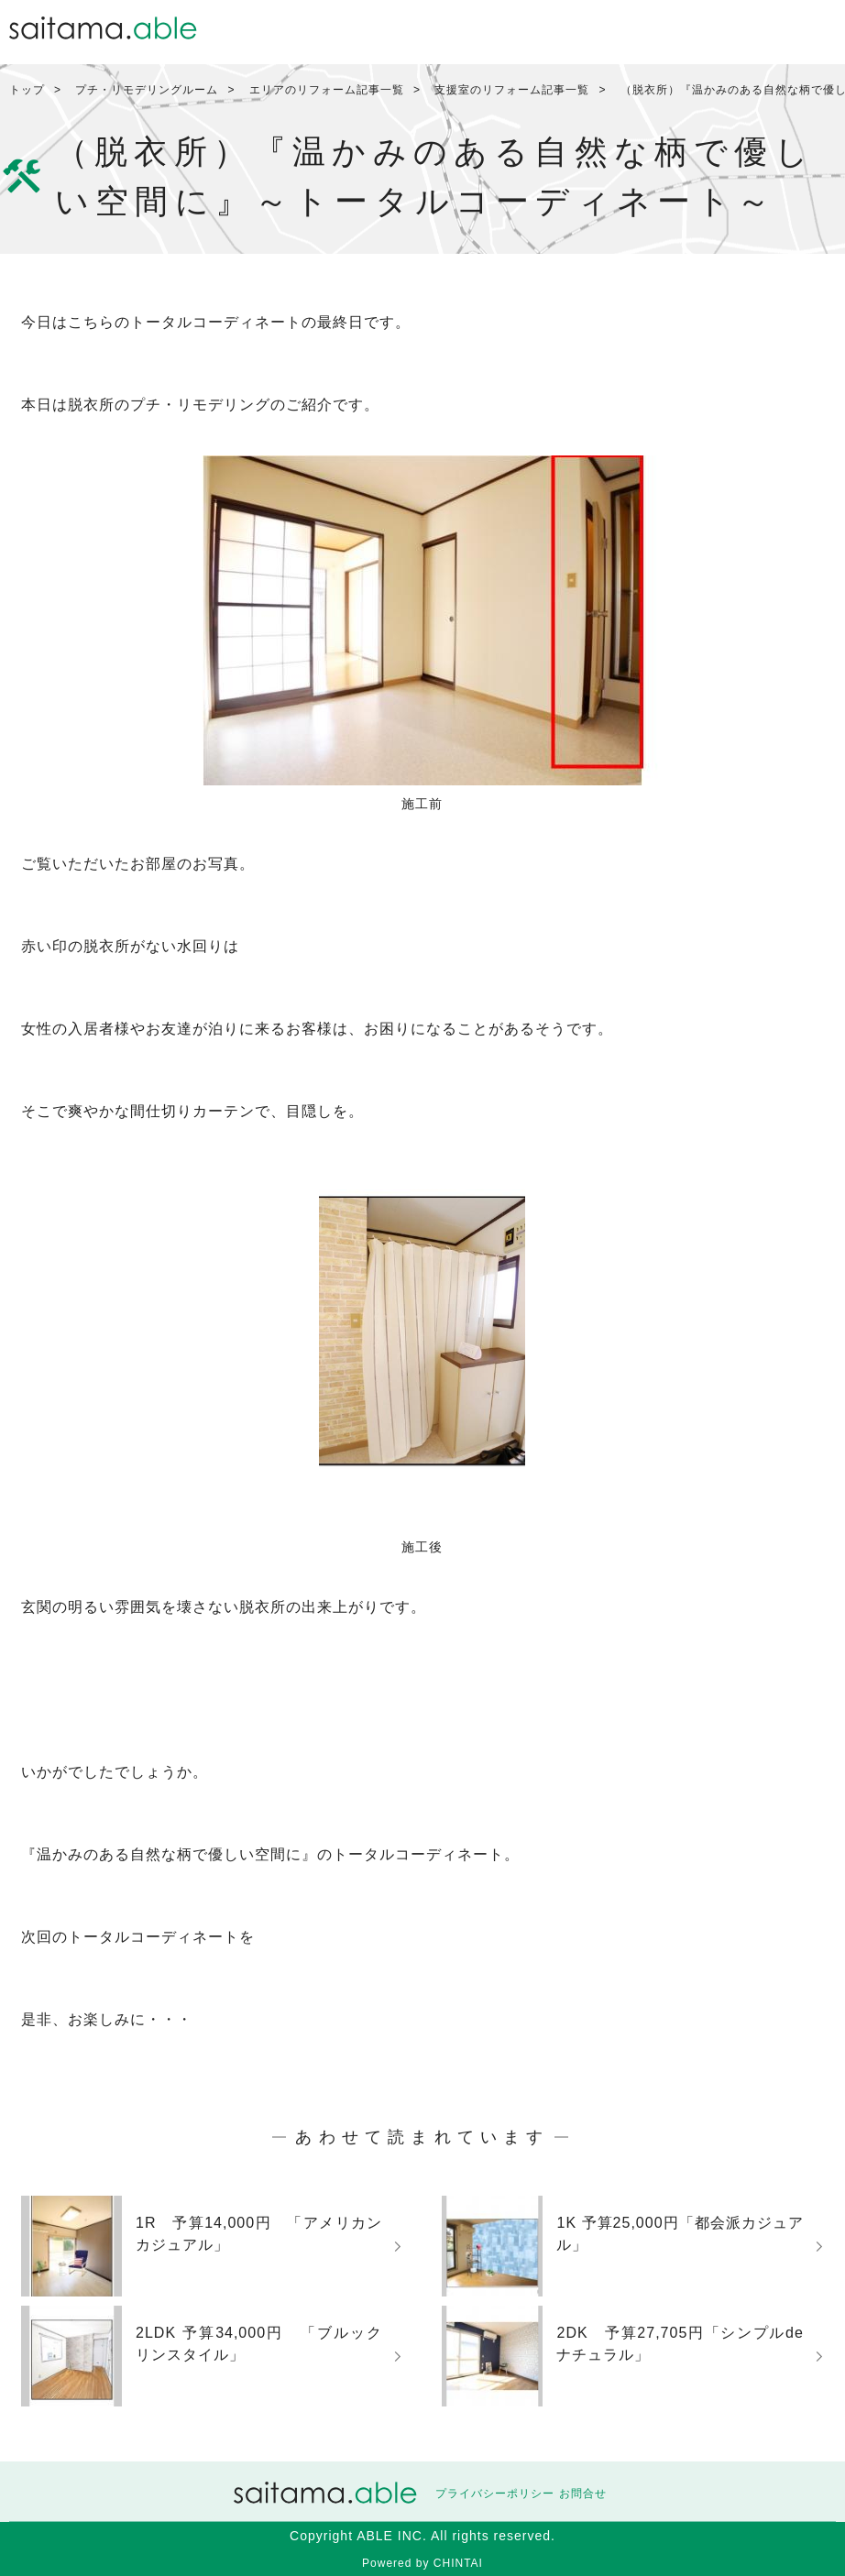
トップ (27, 89)
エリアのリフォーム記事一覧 (326, 89)
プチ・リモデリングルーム (146, 89)
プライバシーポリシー (494, 2493)
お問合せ (583, 2493)
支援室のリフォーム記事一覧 (511, 89)
